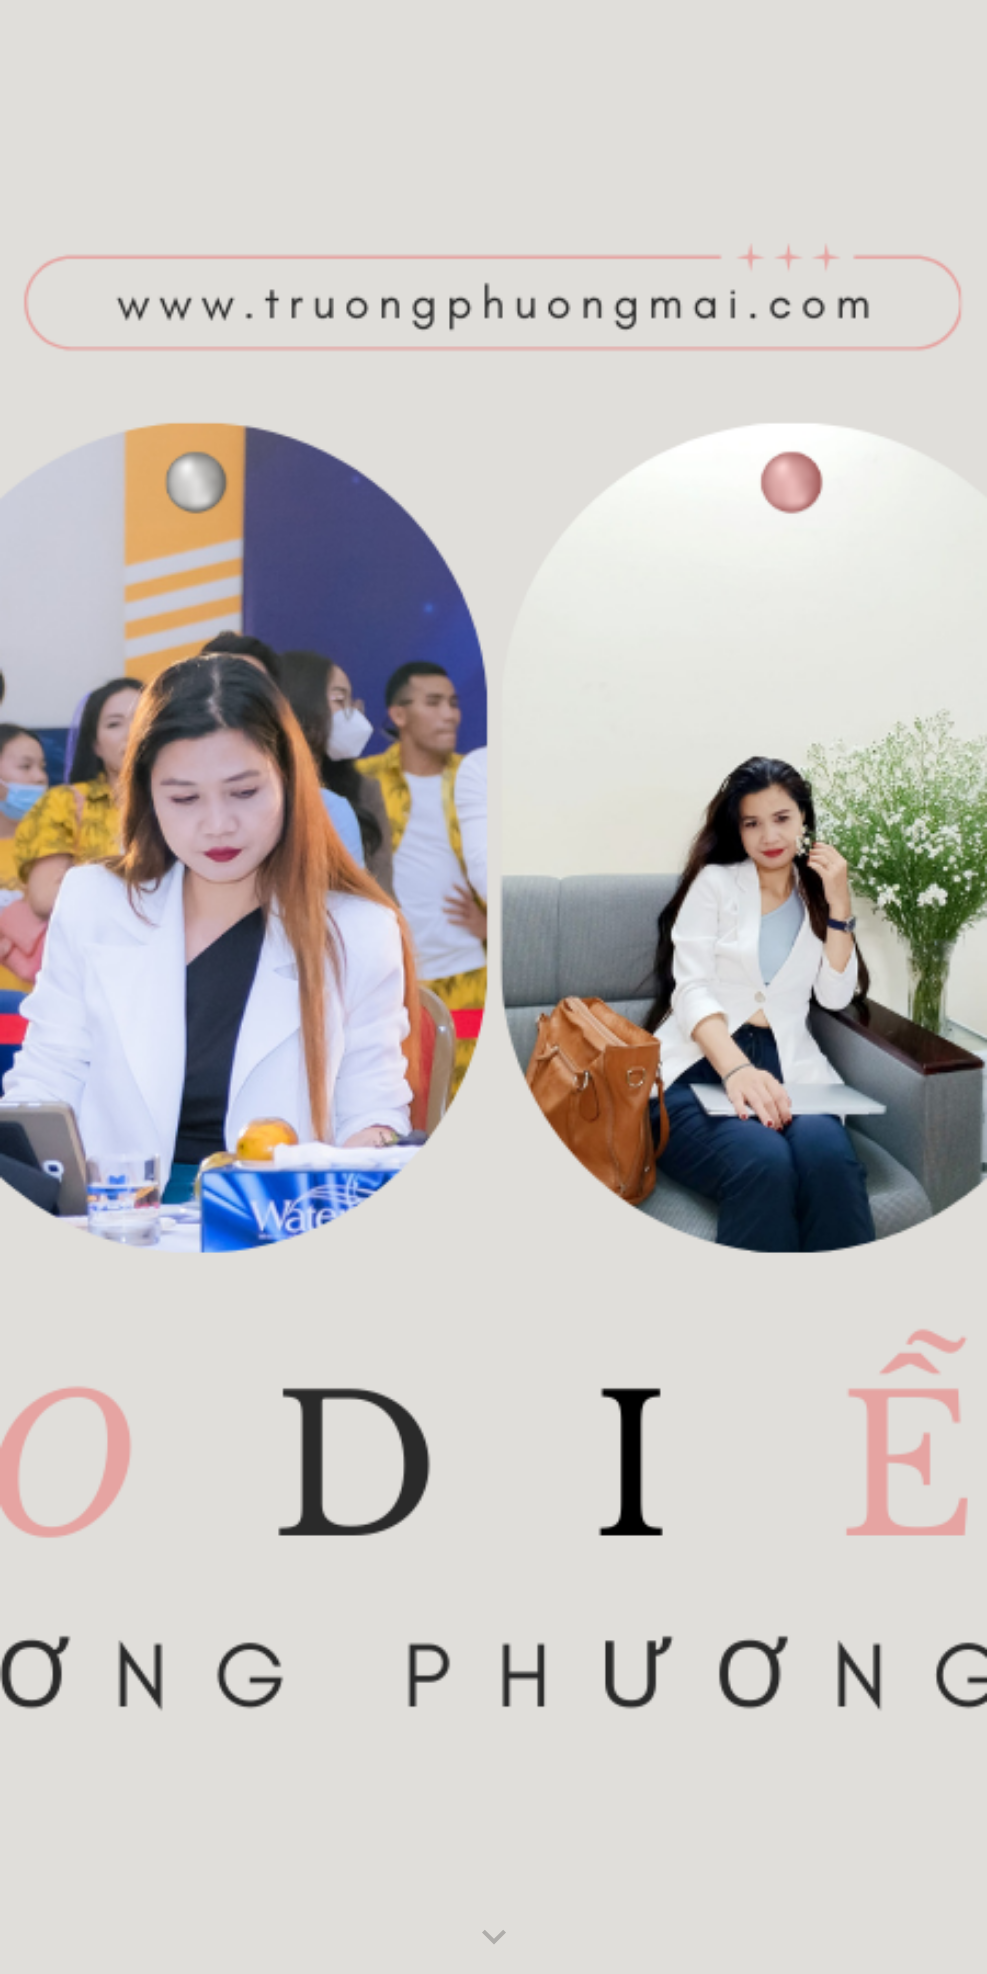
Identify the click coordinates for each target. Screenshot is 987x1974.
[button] (494, 1938)
